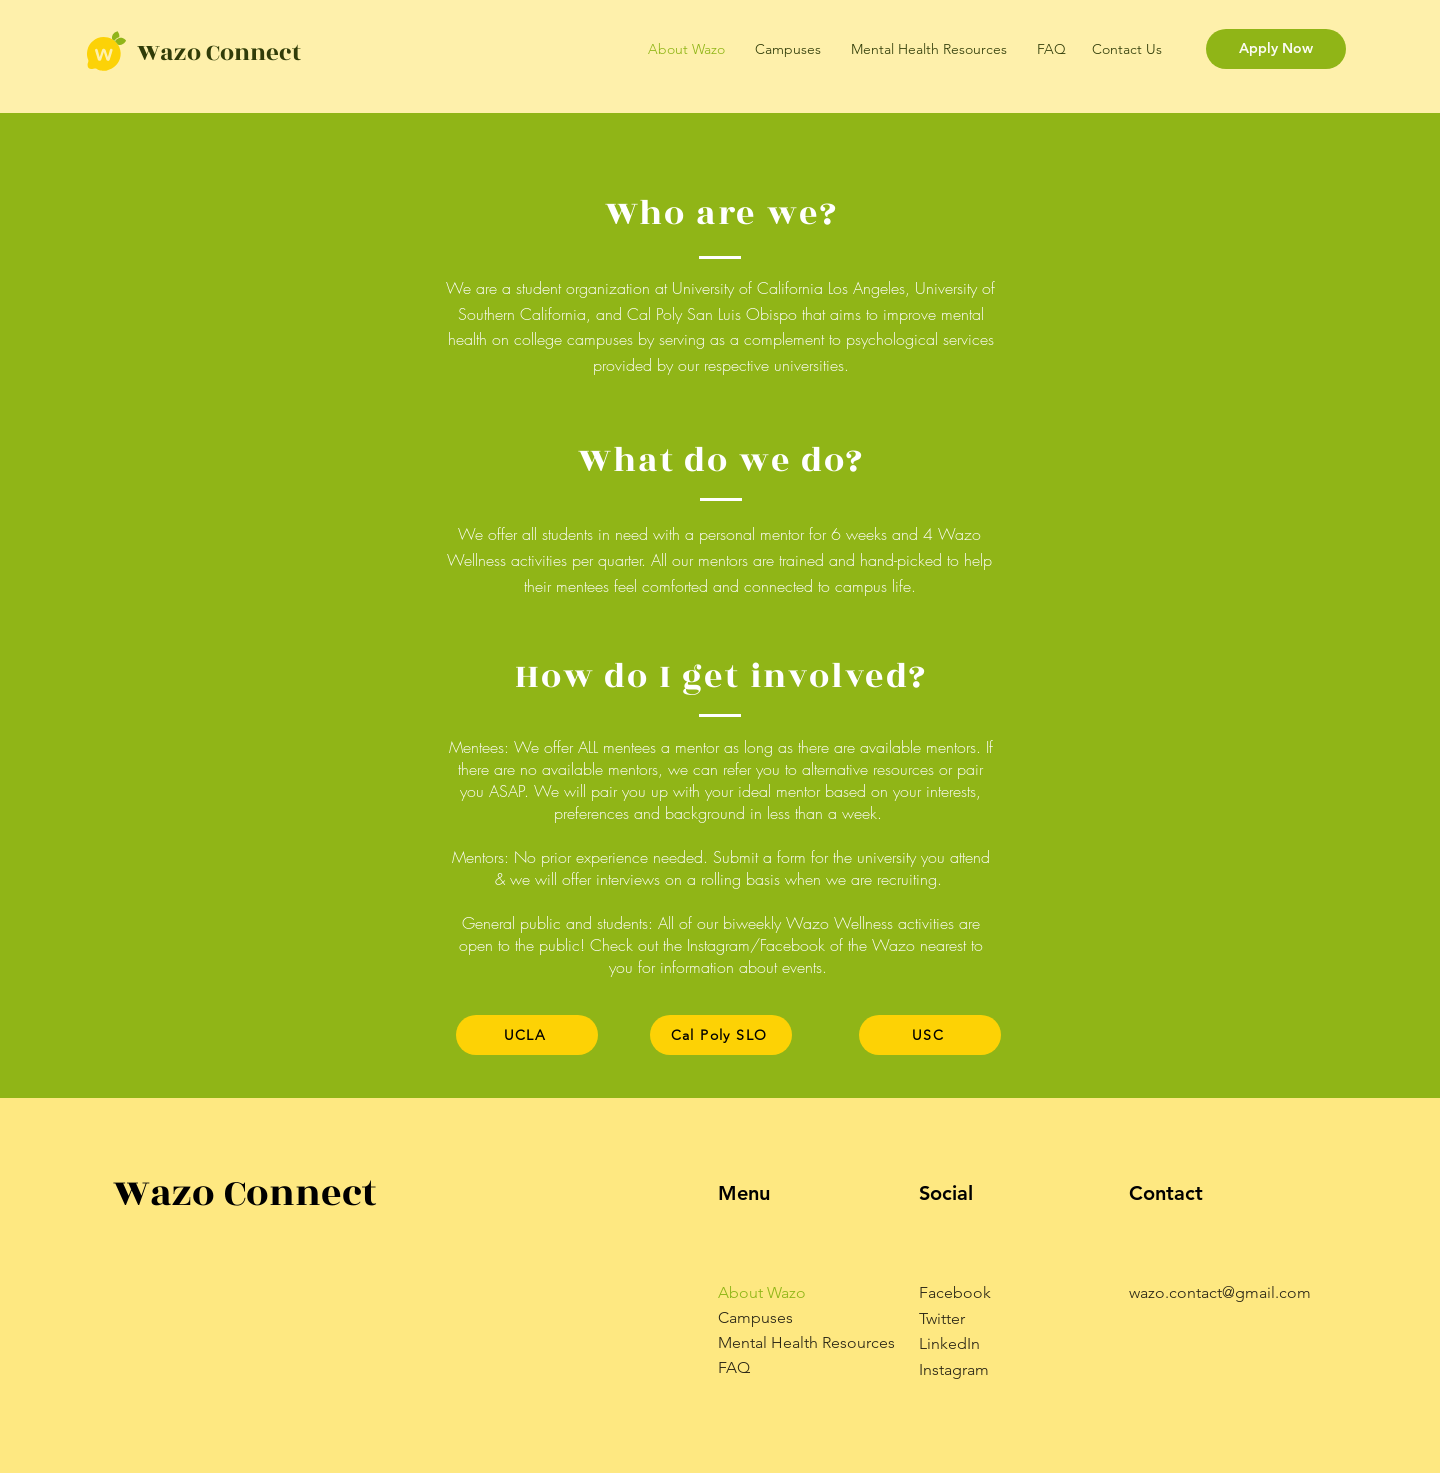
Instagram (954, 1369)
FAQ (734, 1367)
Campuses (755, 1317)
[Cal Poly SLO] (721, 1035)
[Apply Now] (1276, 49)
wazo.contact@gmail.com (1220, 1292)
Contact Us (1127, 49)
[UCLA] (527, 1035)
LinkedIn (949, 1343)
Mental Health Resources (806, 1342)
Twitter (942, 1318)
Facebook (955, 1292)
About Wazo (762, 1292)
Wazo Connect (219, 53)
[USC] (930, 1035)
